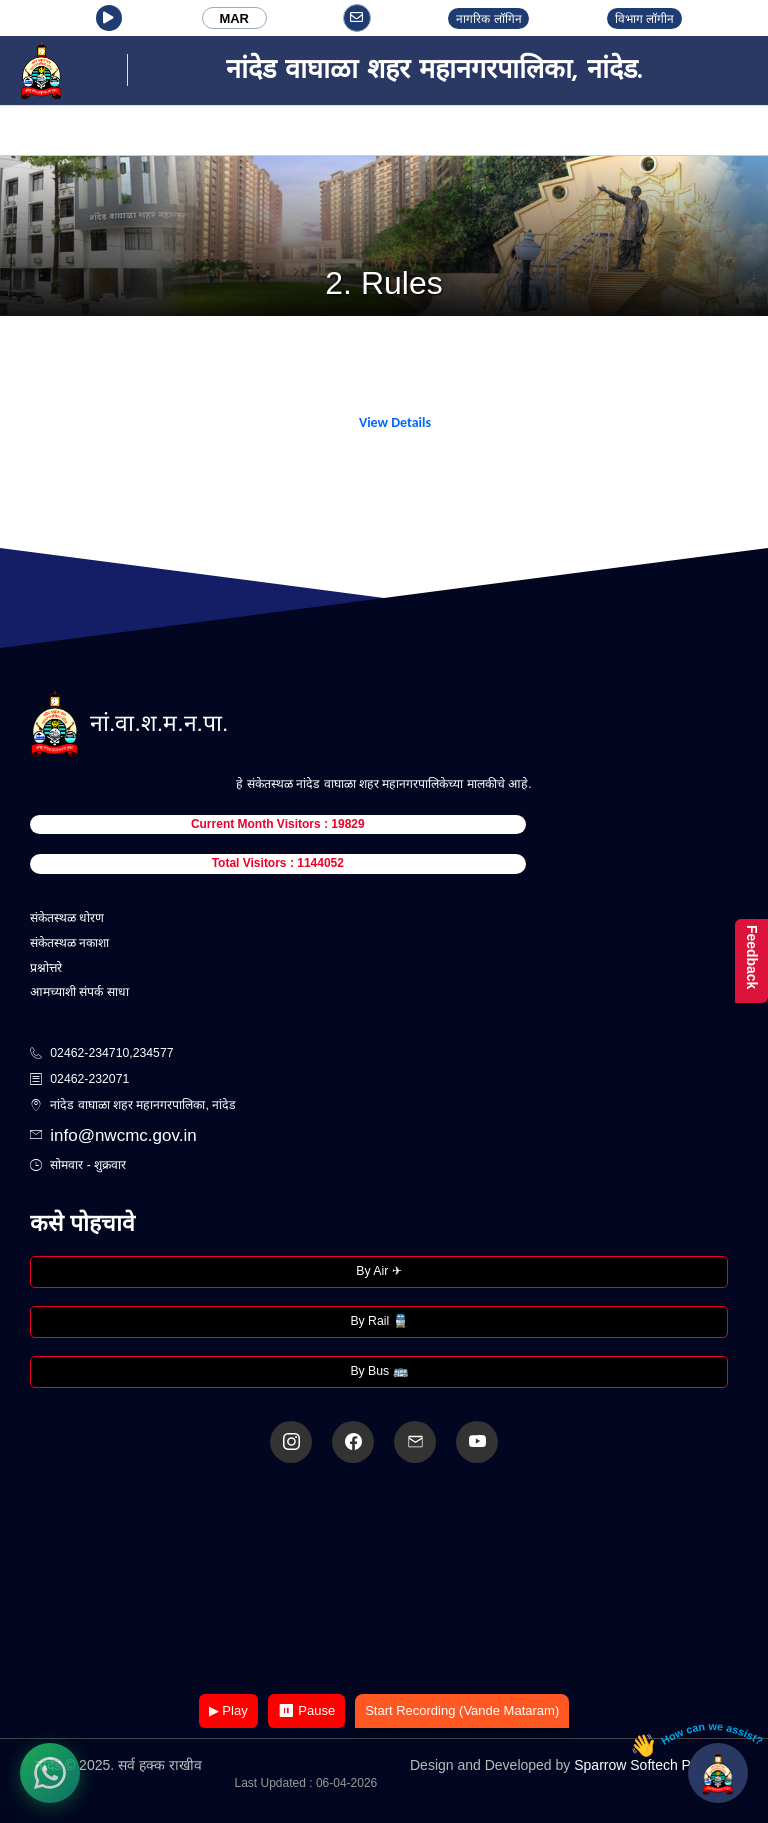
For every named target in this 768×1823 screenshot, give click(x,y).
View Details (395, 422)
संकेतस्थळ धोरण (67, 918)
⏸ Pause (306, 1710)
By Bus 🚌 (378, 1371)
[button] (109, 18)
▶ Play (228, 1710)
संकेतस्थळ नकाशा (69, 943)
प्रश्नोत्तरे (46, 968)
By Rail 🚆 (378, 1321)
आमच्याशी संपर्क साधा (79, 992)
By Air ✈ (378, 1271)
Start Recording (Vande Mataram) (462, 1710)
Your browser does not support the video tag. (384, 1580)
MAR (234, 18)
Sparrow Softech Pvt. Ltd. (653, 1765)
